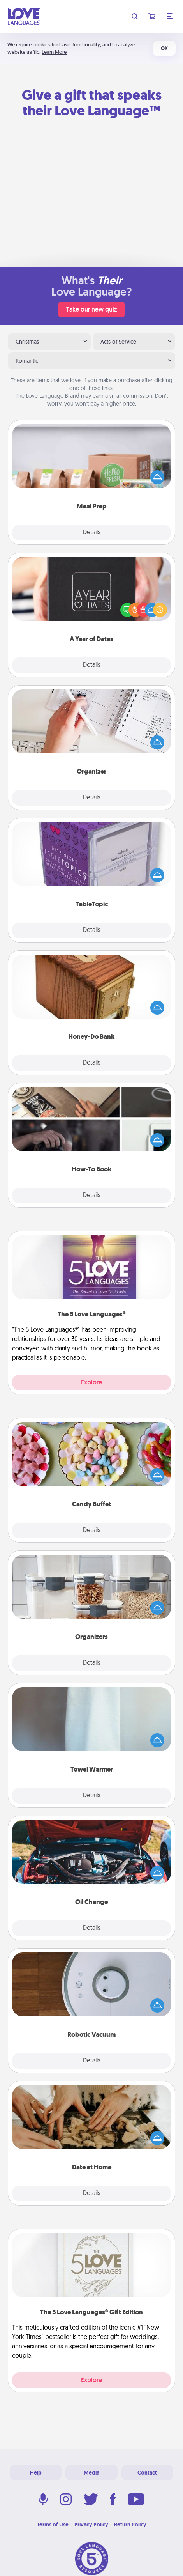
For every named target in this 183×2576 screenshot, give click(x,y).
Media (91, 2472)
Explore (91, 1382)
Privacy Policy (91, 2524)
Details (91, 533)
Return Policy (130, 2524)
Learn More (54, 52)
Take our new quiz (91, 309)
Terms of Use (53, 2524)
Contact (147, 2472)
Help (36, 2472)
